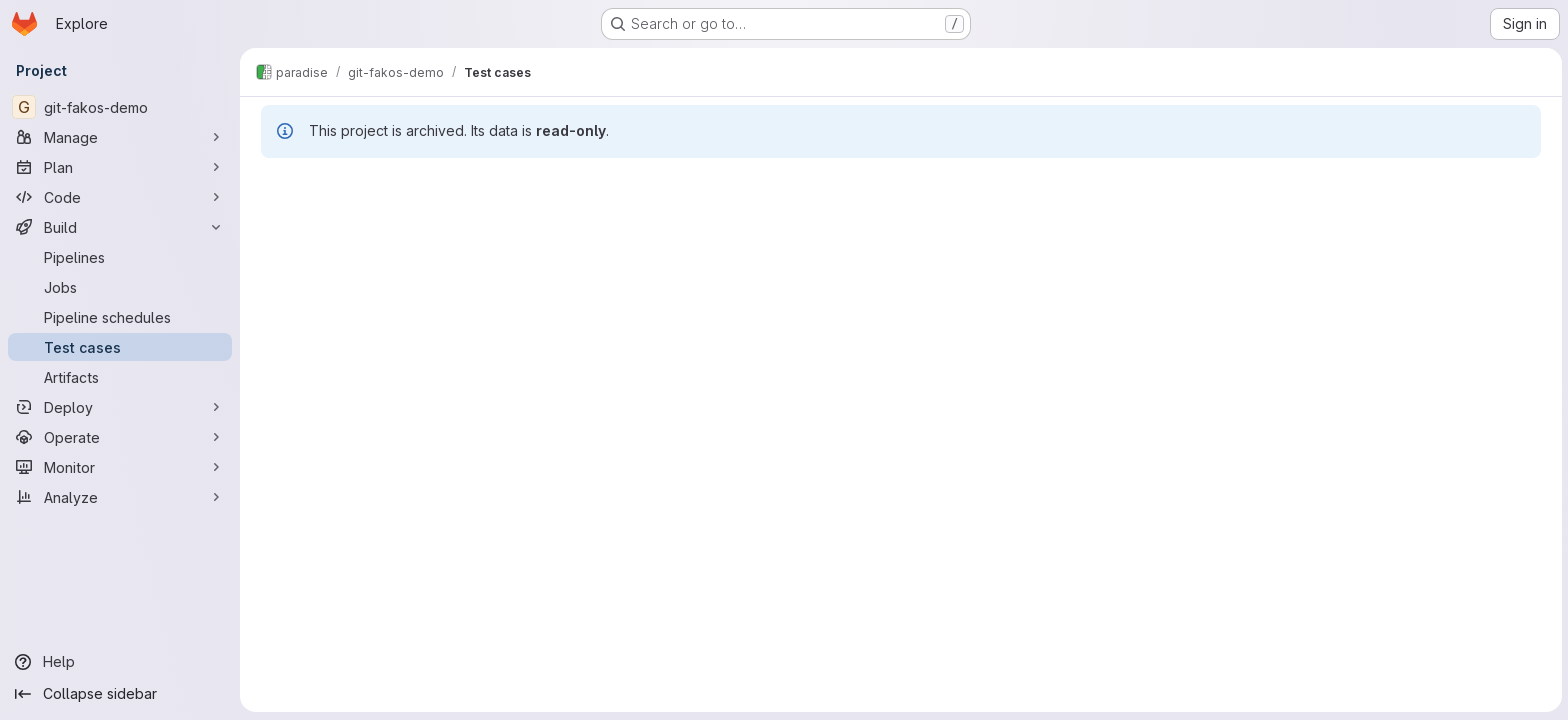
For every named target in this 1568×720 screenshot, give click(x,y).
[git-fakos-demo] (120, 107)
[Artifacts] (120, 377)
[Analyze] (120, 497)
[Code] (120, 197)
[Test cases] (120, 347)
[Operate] (120, 437)
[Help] (120, 662)
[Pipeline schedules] (120, 317)
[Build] (120, 227)
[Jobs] (120, 287)
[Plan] (120, 167)
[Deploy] (120, 407)
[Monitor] (120, 467)
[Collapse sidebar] (120, 694)
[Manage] (120, 137)
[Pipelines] (120, 257)
